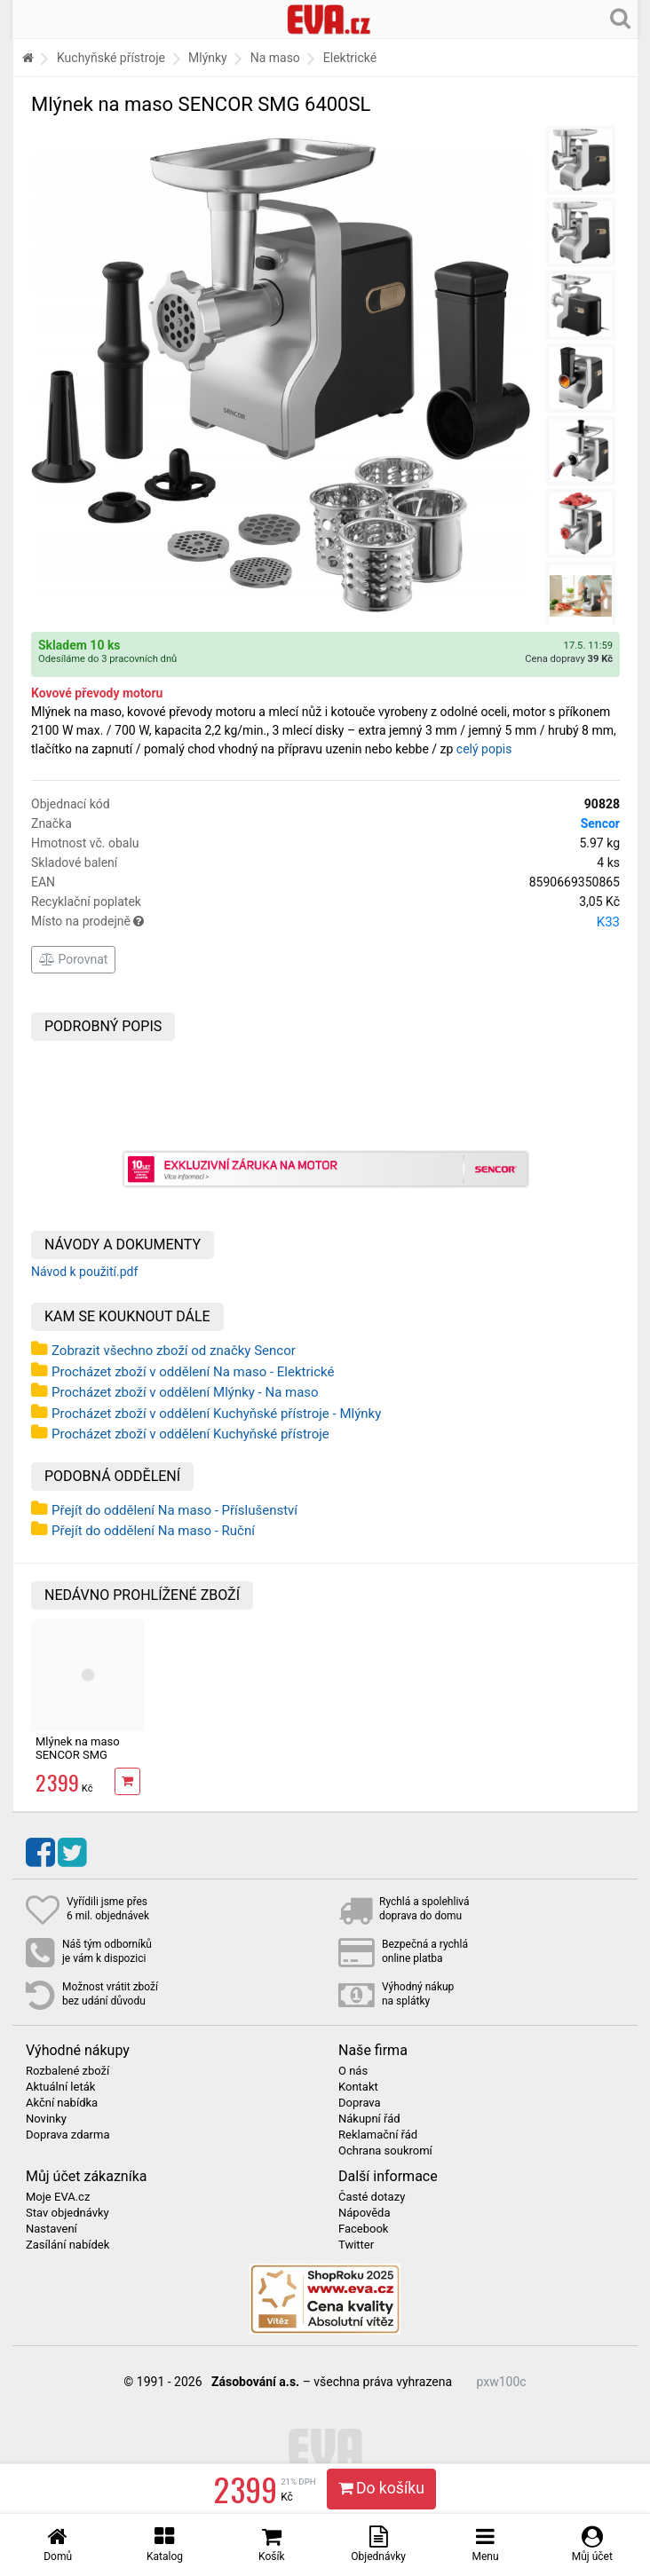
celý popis (484, 749)
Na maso (275, 58)
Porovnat (73, 959)
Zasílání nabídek (67, 2245)
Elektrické (350, 58)
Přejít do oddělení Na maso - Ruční (153, 1531)
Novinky (46, 2119)
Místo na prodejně (325, 922)
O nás (353, 2071)
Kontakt (358, 2087)
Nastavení (51, 2229)
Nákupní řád (369, 2119)
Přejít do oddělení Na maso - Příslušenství (174, 1510)
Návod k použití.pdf (84, 1271)
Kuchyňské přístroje (111, 58)
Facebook (363, 2229)
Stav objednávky (67, 2213)
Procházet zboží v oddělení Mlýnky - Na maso (185, 1392)
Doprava (359, 2103)
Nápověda (364, 2213)
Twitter (356, 2245)
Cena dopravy (569, 659)
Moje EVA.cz (58, 2197)
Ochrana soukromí (385, 2151)
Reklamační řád (377, 2135)
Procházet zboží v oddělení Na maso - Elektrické (193, 1372)
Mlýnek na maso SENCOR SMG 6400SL (78, 1754)
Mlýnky (207, 58)
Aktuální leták (60, 2087)
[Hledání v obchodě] (620, 17)
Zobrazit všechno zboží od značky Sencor (174, 1351)
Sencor (600, 823)
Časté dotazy (371, 2197)
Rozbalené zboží (67, 2071)
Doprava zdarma (68, 2135)
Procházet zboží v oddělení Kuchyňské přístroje (190, 1434)
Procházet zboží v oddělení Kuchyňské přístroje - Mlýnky (216, 1414)
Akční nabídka (62, 2103)
